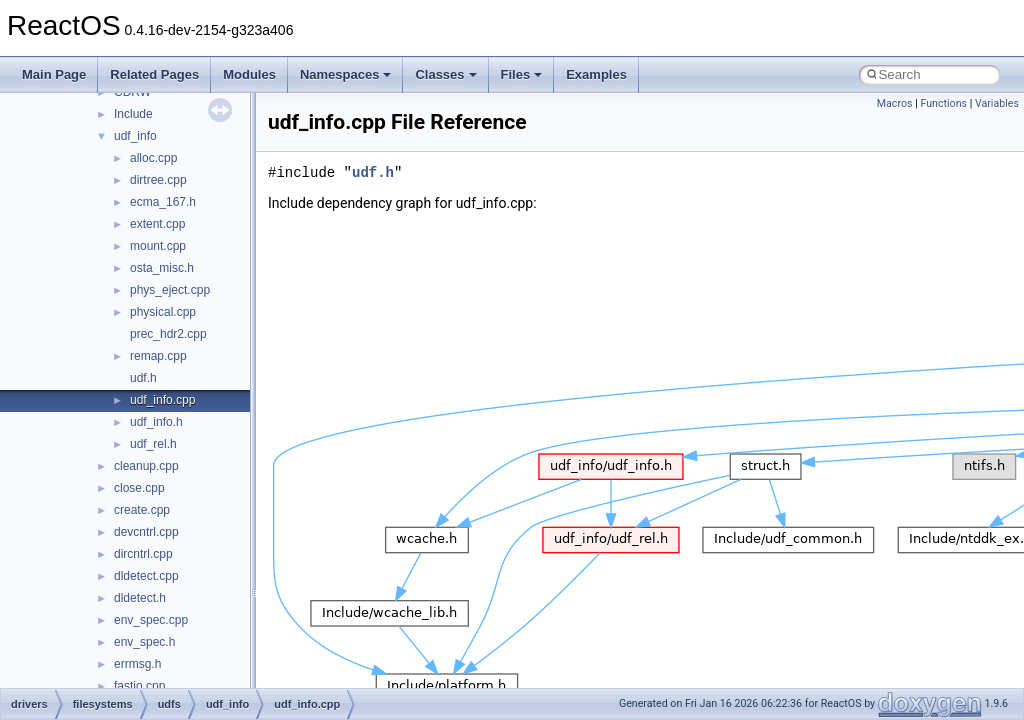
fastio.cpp (139, 686)
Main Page (54, 74)
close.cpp (139, 488)
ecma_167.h (163, 202)
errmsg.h (137, 664)
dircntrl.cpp (143, 554)
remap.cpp (158, 356)
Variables (997, 103)
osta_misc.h (162, 268)
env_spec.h (144, 642)
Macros (895, 103)
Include (133, 114)
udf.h (143, 378)
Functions (943, 103)
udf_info (135, 136)
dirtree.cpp (158, 180)
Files (522, 74)
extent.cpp (157, 224)
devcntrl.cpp (146, 532)
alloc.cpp (153, 158)
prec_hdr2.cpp (168, 334)
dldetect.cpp (146, 576)
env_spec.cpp (151, 620)
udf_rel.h (153, 444)
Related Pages (154, 74)
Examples (596, 74)
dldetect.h (140, 598)
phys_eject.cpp (170, 290)
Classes (445, 74)
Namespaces (346, 74)
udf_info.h (156, 422)
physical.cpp (163, 312)
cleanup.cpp (146, 466)
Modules (249, 74)
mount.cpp (158, 246)
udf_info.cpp (162, 400)
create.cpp (142, 510)
